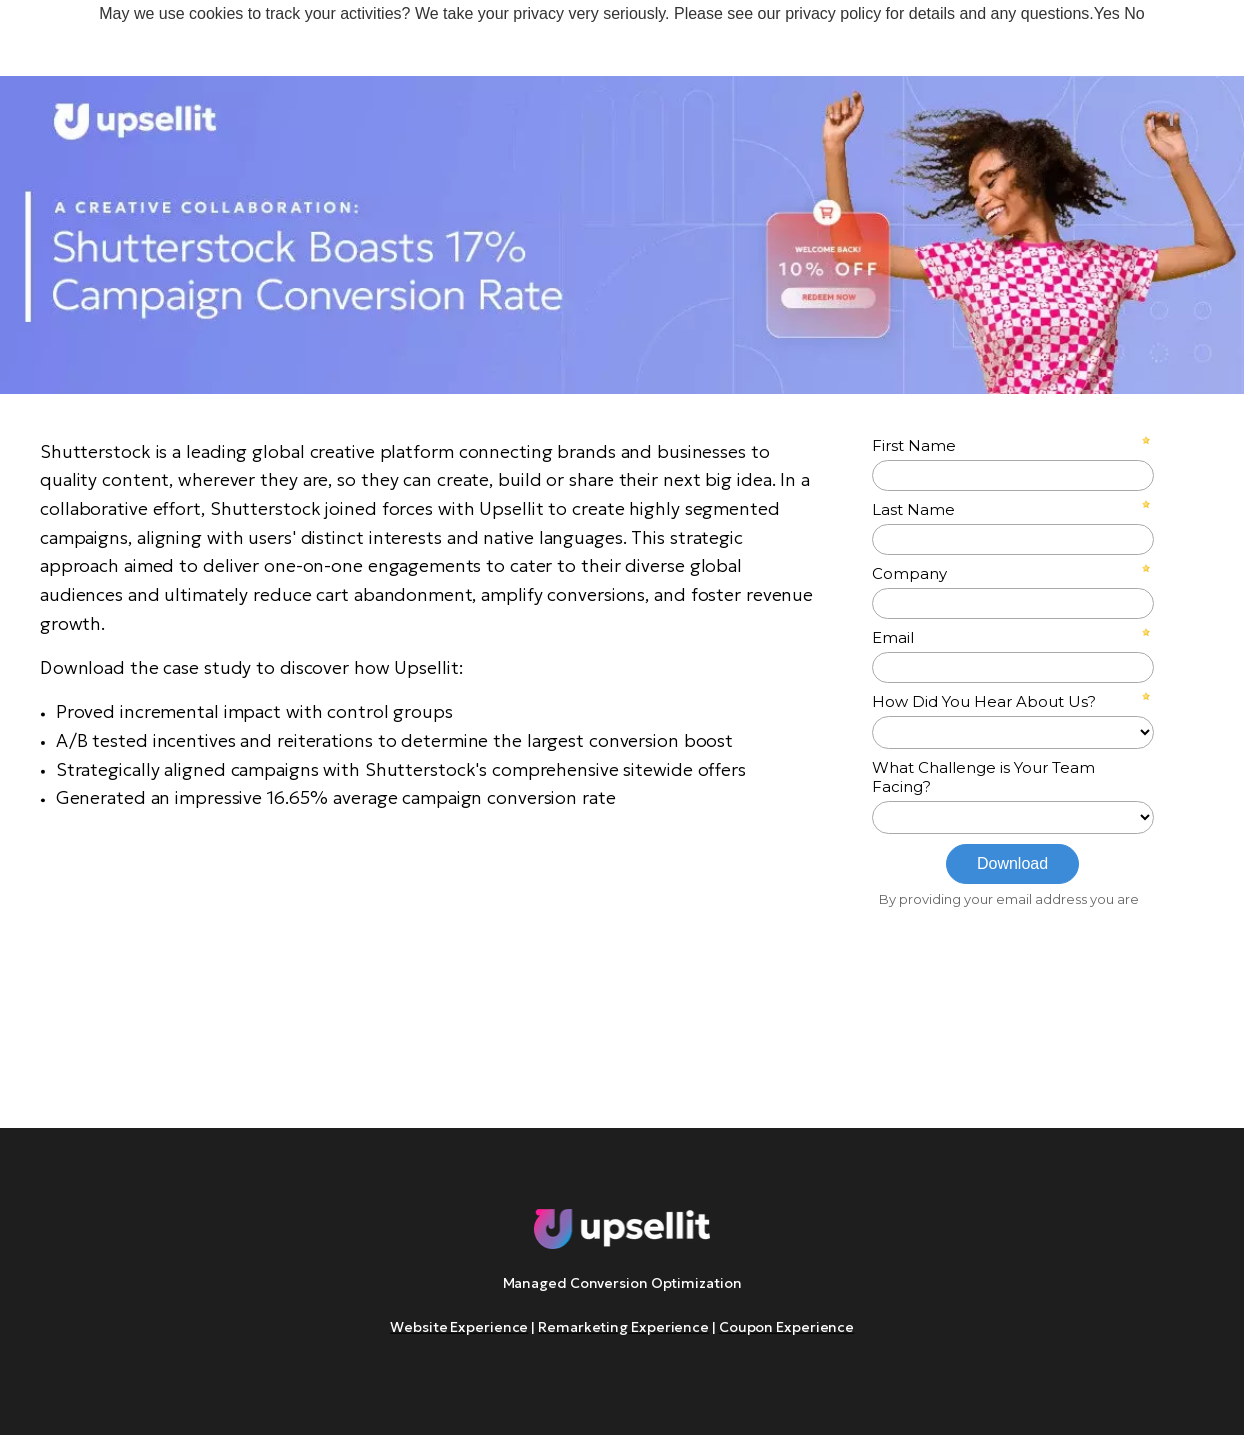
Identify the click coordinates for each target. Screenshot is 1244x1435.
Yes (1107, 13)
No (1134, 13)
